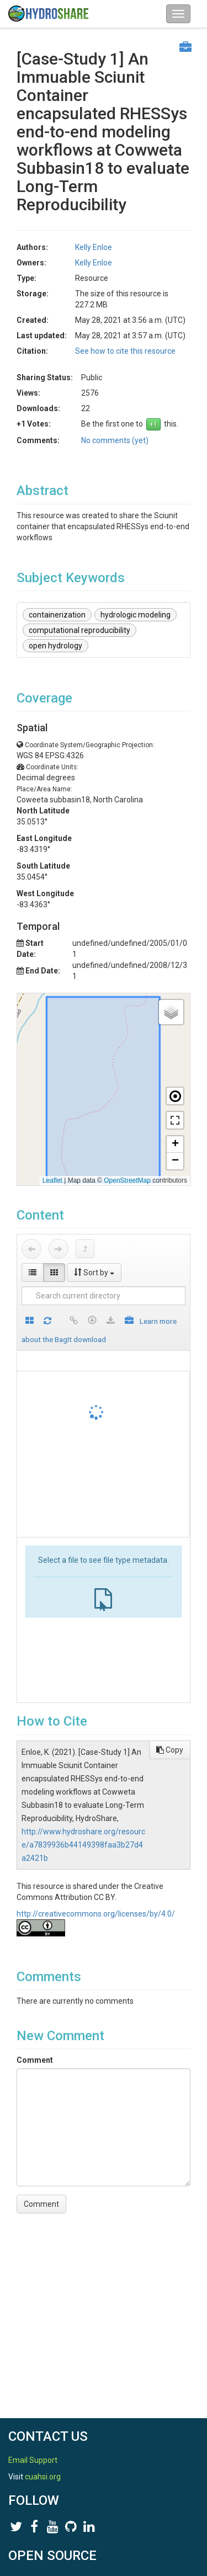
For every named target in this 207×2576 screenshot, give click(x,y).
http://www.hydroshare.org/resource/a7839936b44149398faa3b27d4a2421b (83, 1844)
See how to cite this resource (125, 351)
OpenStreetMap (127, 1180)
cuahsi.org (43, 2476)
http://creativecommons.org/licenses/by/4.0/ (96, 1913)
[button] (171, 1012)
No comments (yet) (114, 440)
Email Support (32, 2460)
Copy (169, 1749)
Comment (35, 2060)
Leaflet (52, 1180)
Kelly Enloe (93, 247)
